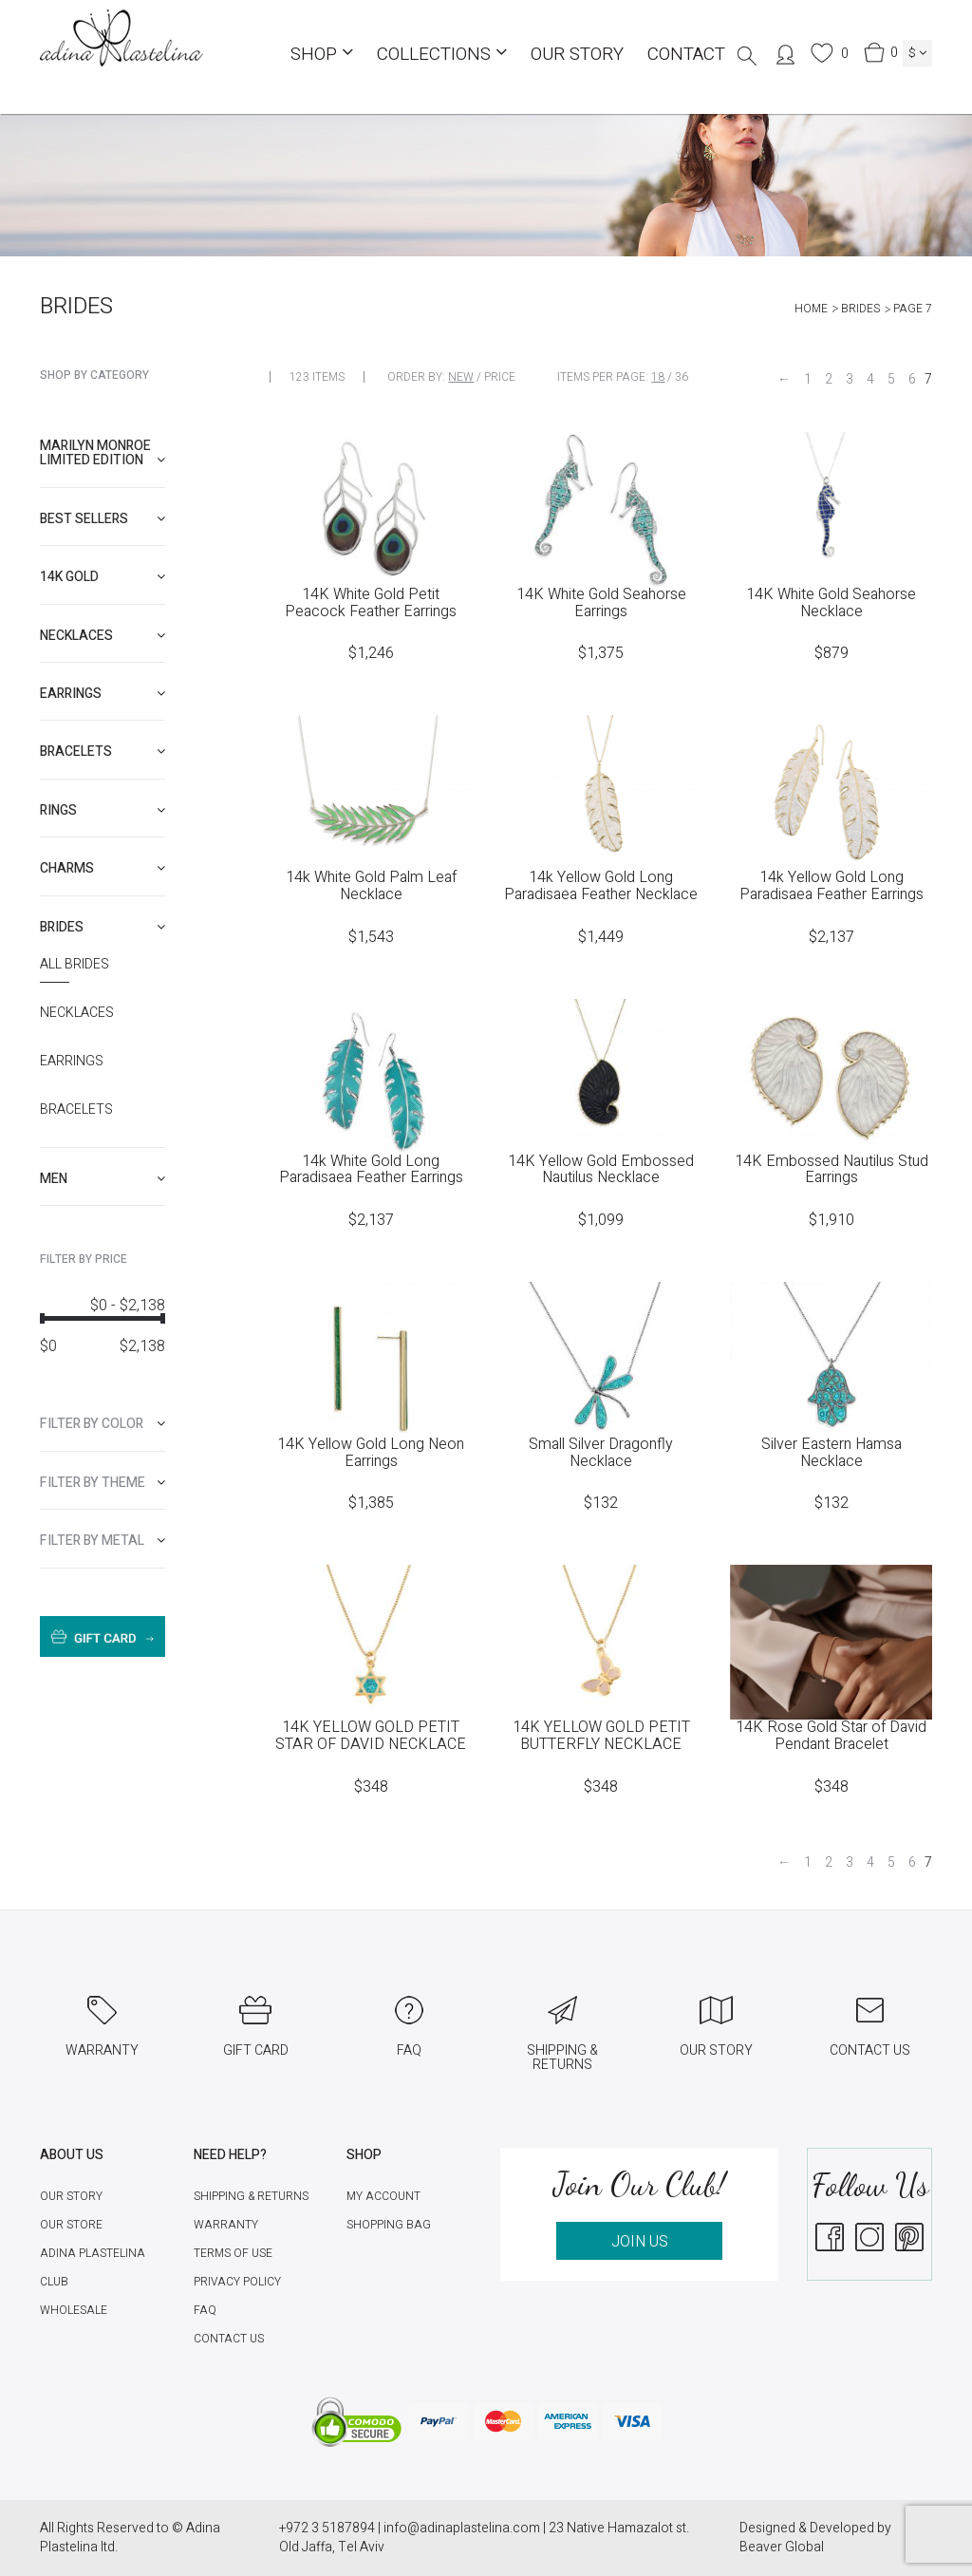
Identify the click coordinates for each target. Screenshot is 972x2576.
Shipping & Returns (251, 2196)
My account (383, 2196)
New (461, 376)
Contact (686, 54)
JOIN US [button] (639, 2241)
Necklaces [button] (102, 636)
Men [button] (102, 1179)
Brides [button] (102, 927)
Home (811, 308)
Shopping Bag (388, 2224)
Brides (860, 308)
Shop (321, 54)
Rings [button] (102, 810)
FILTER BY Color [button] (102, 1424)
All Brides (74, 964)
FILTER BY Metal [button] (102, 1541)
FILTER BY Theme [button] (102, 1483)
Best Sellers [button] (102, 519)
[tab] (102, 453)
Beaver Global (781, 2547)
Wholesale (73, 2310)
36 (681, 376)
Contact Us (229, 2338)
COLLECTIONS (442, 54)
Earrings (71, 1061)
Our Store (71, 2224)
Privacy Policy (237, 2281)
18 (657, 376)
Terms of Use (233, 2253)
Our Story (577, 54)
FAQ (205, 2310)
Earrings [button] (102, 694)
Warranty (226, 2224)
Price (499, 376)
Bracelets (76, 1109)
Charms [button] (102, 868)
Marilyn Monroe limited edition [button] (102, 453)
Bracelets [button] (102, 752)
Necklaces (77, 1013)
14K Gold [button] (102, 577)
